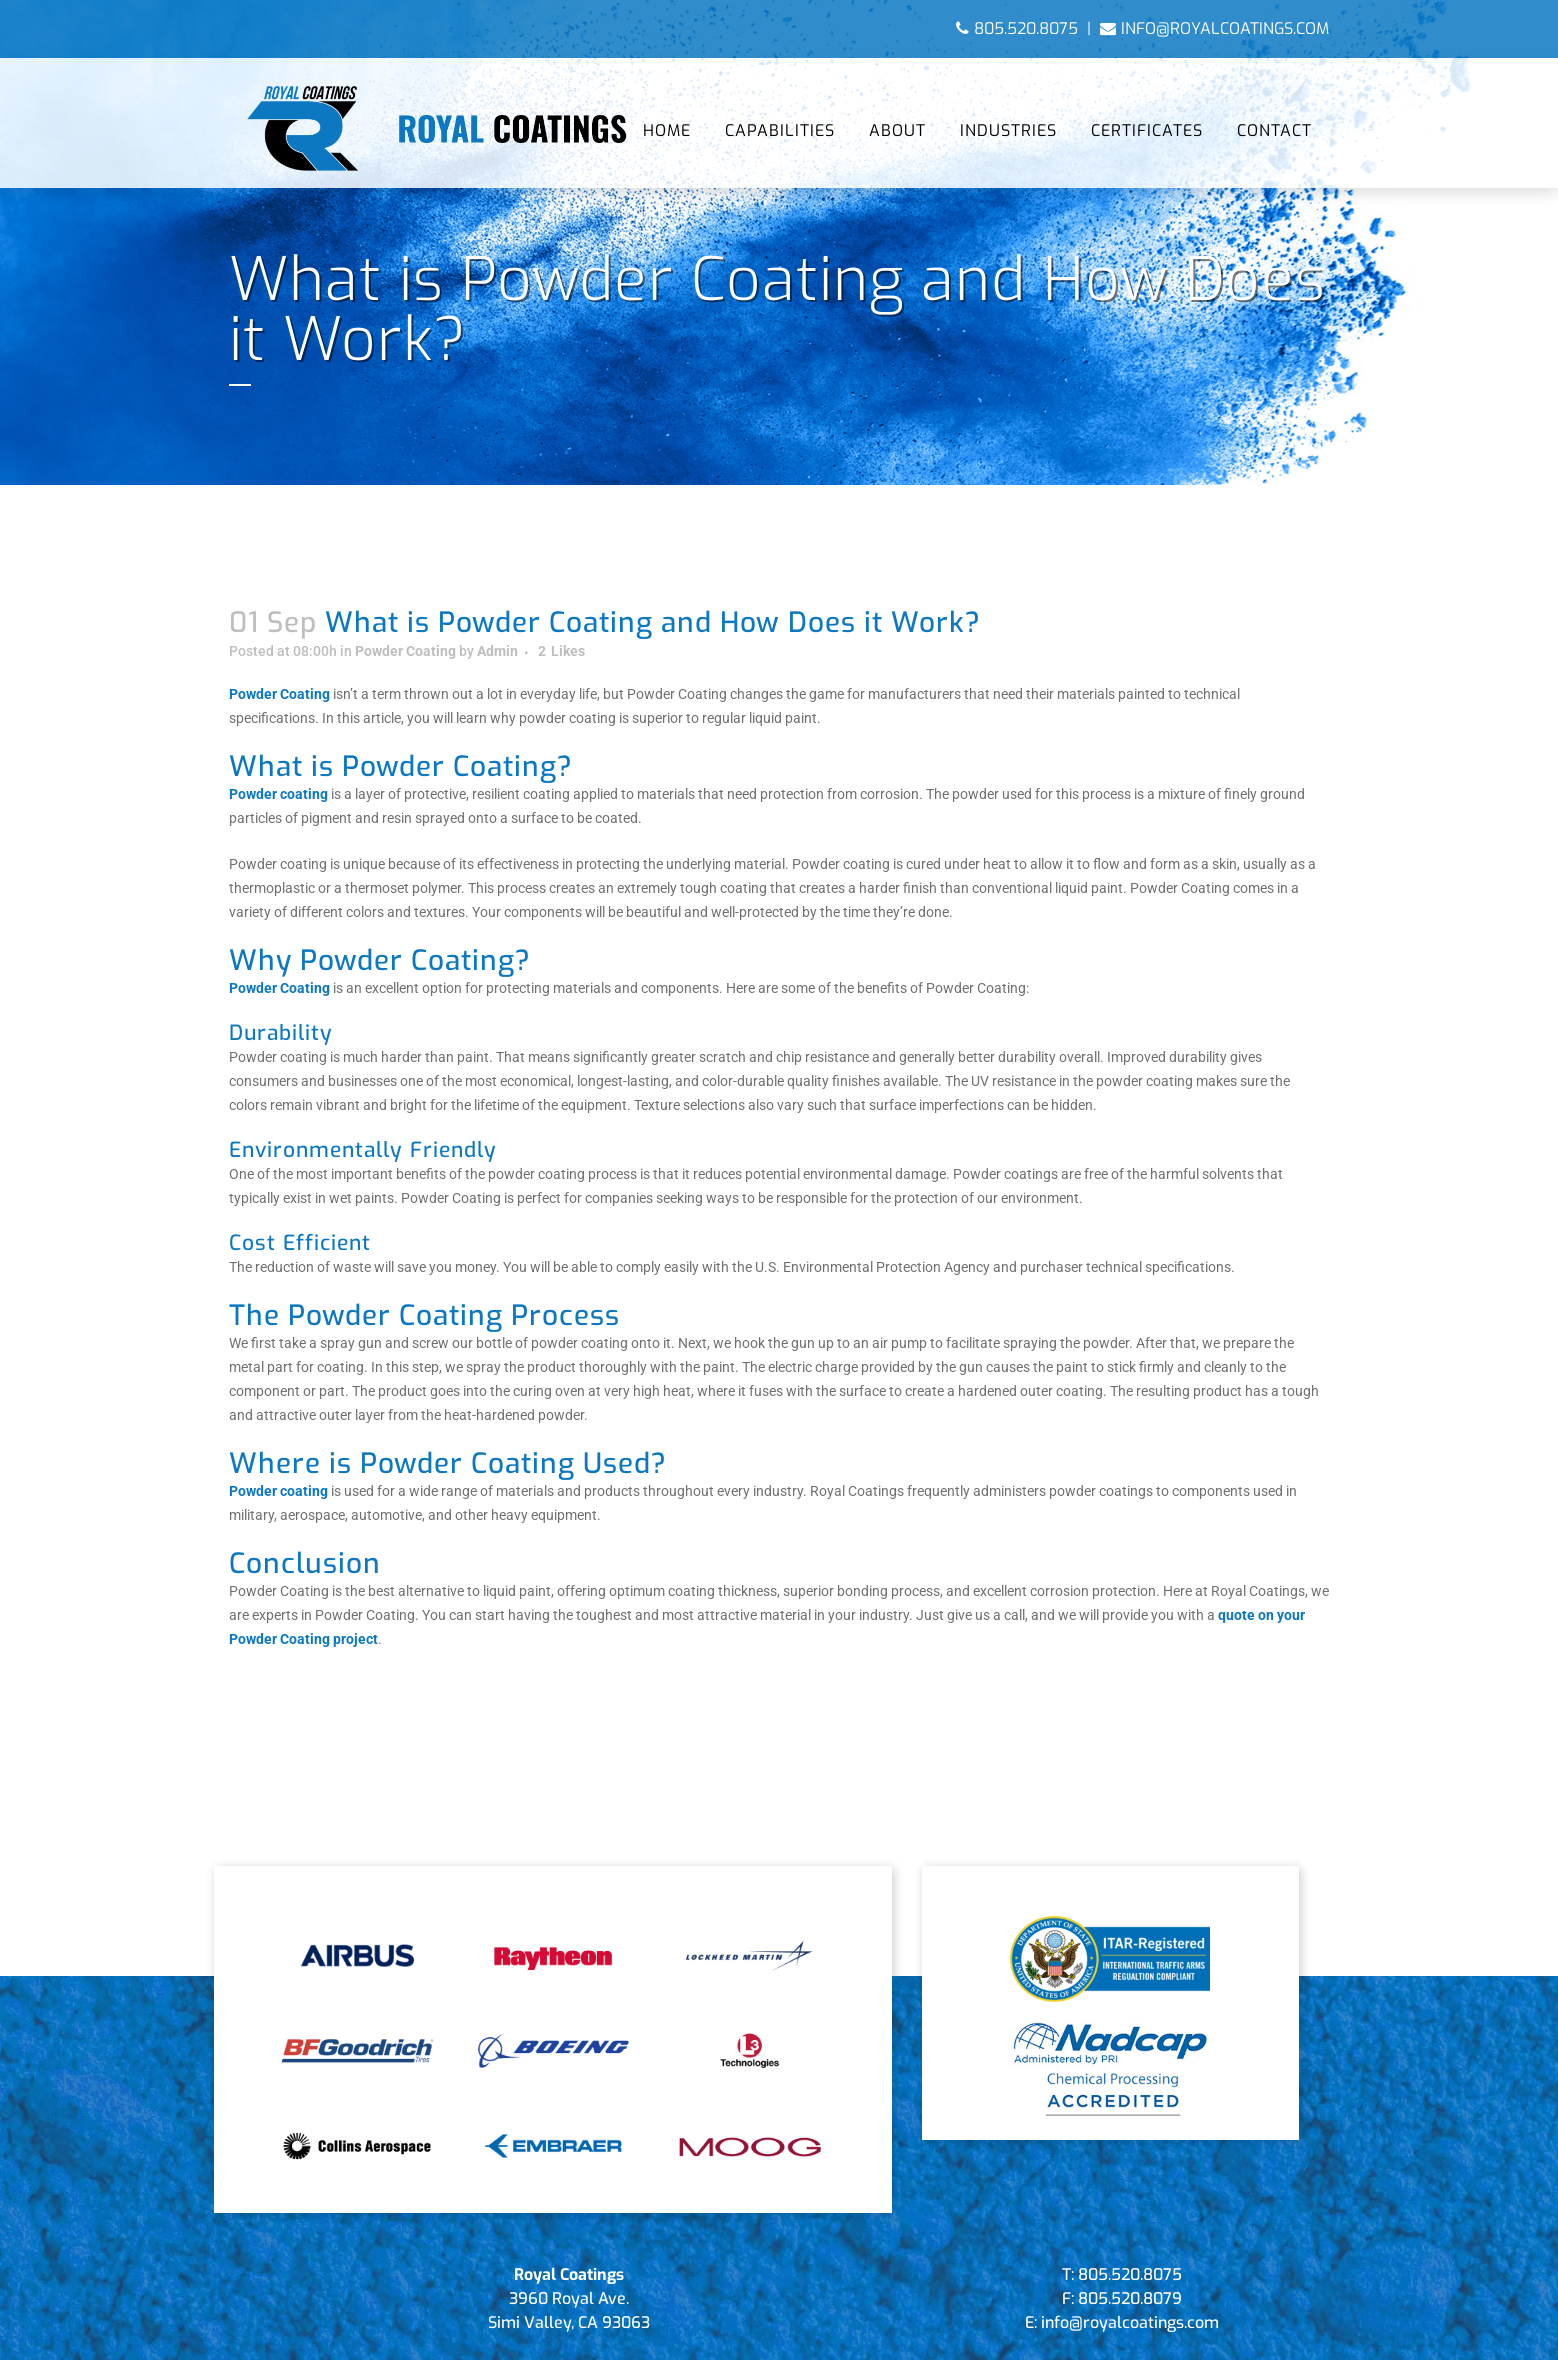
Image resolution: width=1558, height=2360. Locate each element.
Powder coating (278, 794)
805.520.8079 (1130, 2298)
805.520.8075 (1017, 28)
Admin (497, 651)
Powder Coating (405, 651)
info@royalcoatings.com (1214, 28)
